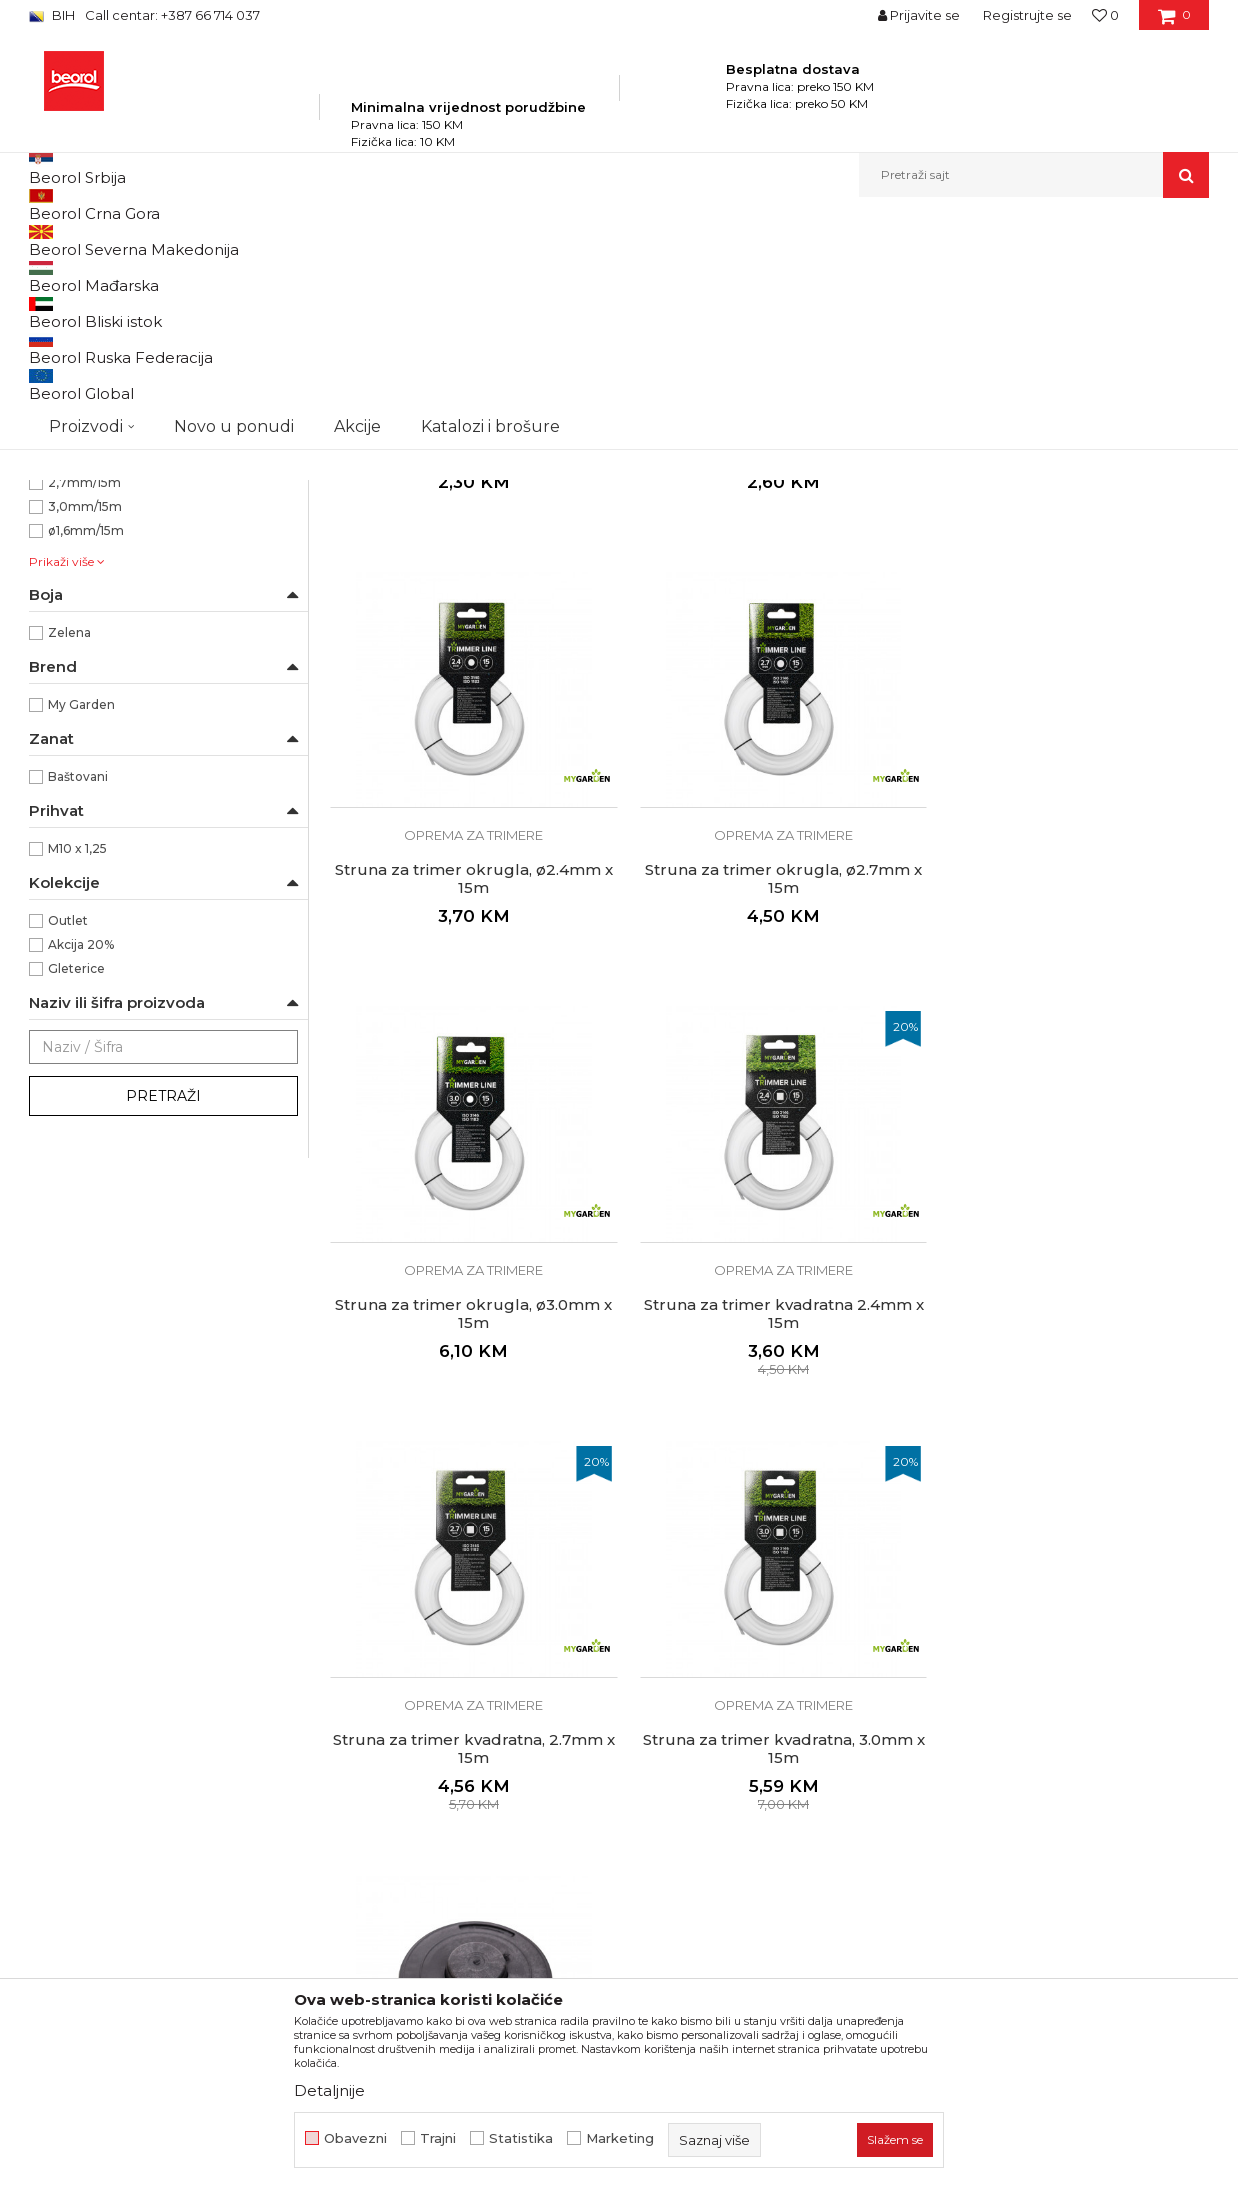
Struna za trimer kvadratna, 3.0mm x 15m (769, 1513)
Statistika (521, 2138)
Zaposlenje (367, 1870)
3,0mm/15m (85, 734)
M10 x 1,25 (77, 1076)
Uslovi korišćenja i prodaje (717, 1898)
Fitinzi (60, 369)
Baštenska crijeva (93, 345)
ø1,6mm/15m (86, 758)
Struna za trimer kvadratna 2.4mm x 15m (1069, 1088)
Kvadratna (78, 566)
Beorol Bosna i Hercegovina (107, 240)
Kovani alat (71, 393)
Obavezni (355, 2138)
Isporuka (659, 1954)
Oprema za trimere (97, 441)
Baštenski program (325, 240)
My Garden (81, 932)
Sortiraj (704, 273)
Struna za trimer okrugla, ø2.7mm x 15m (468, 1088)
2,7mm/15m (84, 710)
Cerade (60, 417)
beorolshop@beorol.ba (178, 1932)
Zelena (69, 860)
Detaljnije (329, 2090)
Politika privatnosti (693, 1842)
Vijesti (349, 1898)
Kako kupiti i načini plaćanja (723, 1926)
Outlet (68, 1148)
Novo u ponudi (234, 174)
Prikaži (995, 273)
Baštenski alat (80, 321)
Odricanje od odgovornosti (721, 1870)
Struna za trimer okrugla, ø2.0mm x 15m (769, 663)
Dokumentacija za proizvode (429, 1954)
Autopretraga (612, 273)
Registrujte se (1027, 15)
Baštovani (78, 1004)
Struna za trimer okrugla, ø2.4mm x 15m (1069, 663)
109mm (71, 662)
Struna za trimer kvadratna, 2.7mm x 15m (469, 1513)
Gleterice (76, 1196)
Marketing (620, 2138)
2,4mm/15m (84, 686)
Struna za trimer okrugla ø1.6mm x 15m (468, 663)
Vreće (55, 465)
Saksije (59, 489)
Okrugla (73, 590)
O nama (357, 1842)
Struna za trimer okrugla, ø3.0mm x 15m (768, 1088)
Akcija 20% (81, 1172)
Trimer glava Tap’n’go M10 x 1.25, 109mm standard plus (1069, 1513)
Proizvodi (227, 240)
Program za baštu (449, 240)
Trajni (438, 2138)
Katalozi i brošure (388, 1926)
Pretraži (163, 1324)
